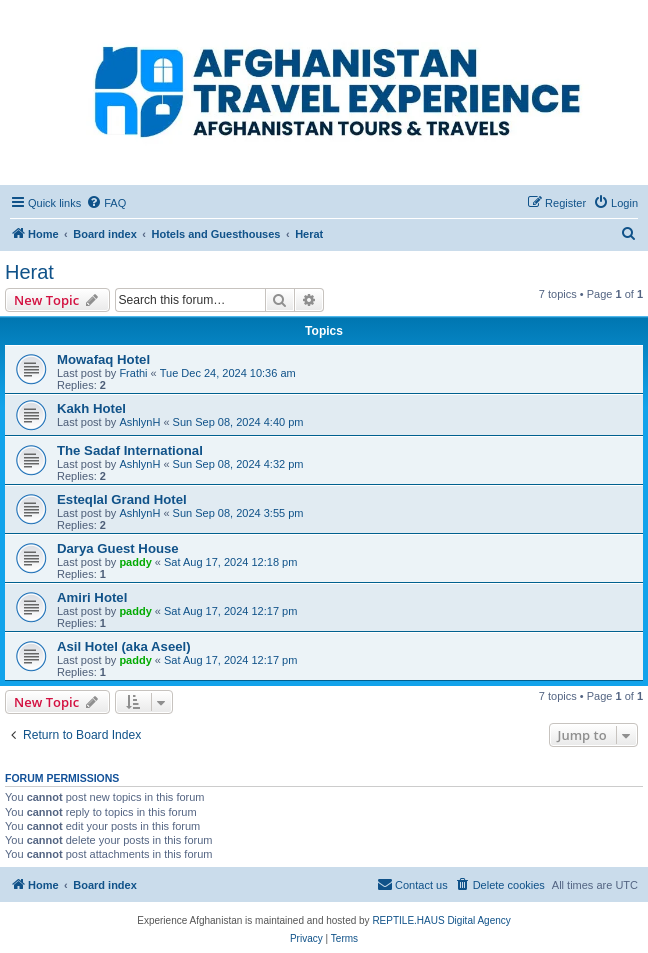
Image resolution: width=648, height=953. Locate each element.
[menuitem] (106, 203)
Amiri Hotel (92, 597)
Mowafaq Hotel (103, 359)
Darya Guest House (118, 548)
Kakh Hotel (91, 408)
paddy (135, 562)
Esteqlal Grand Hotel (122, 499)
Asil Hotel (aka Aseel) (124, 646)
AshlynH (139, 422)
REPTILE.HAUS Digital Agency (441, 920)
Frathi (133, 373)
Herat (29, 272)
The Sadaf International (130, 450)
